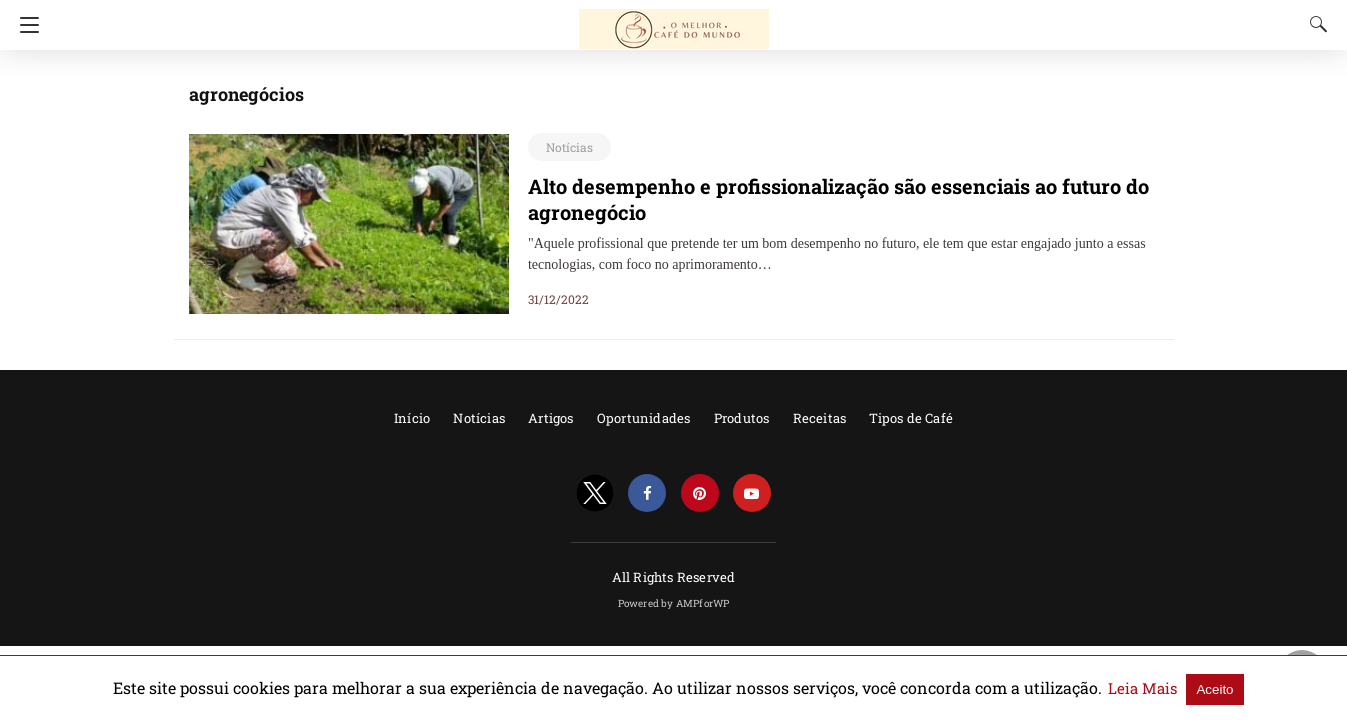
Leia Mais (1072, 688)
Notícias (566, 147)
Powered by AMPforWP (674, 603)
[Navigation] (24, 25)
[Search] (1314, 24)
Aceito (1137, 688)
